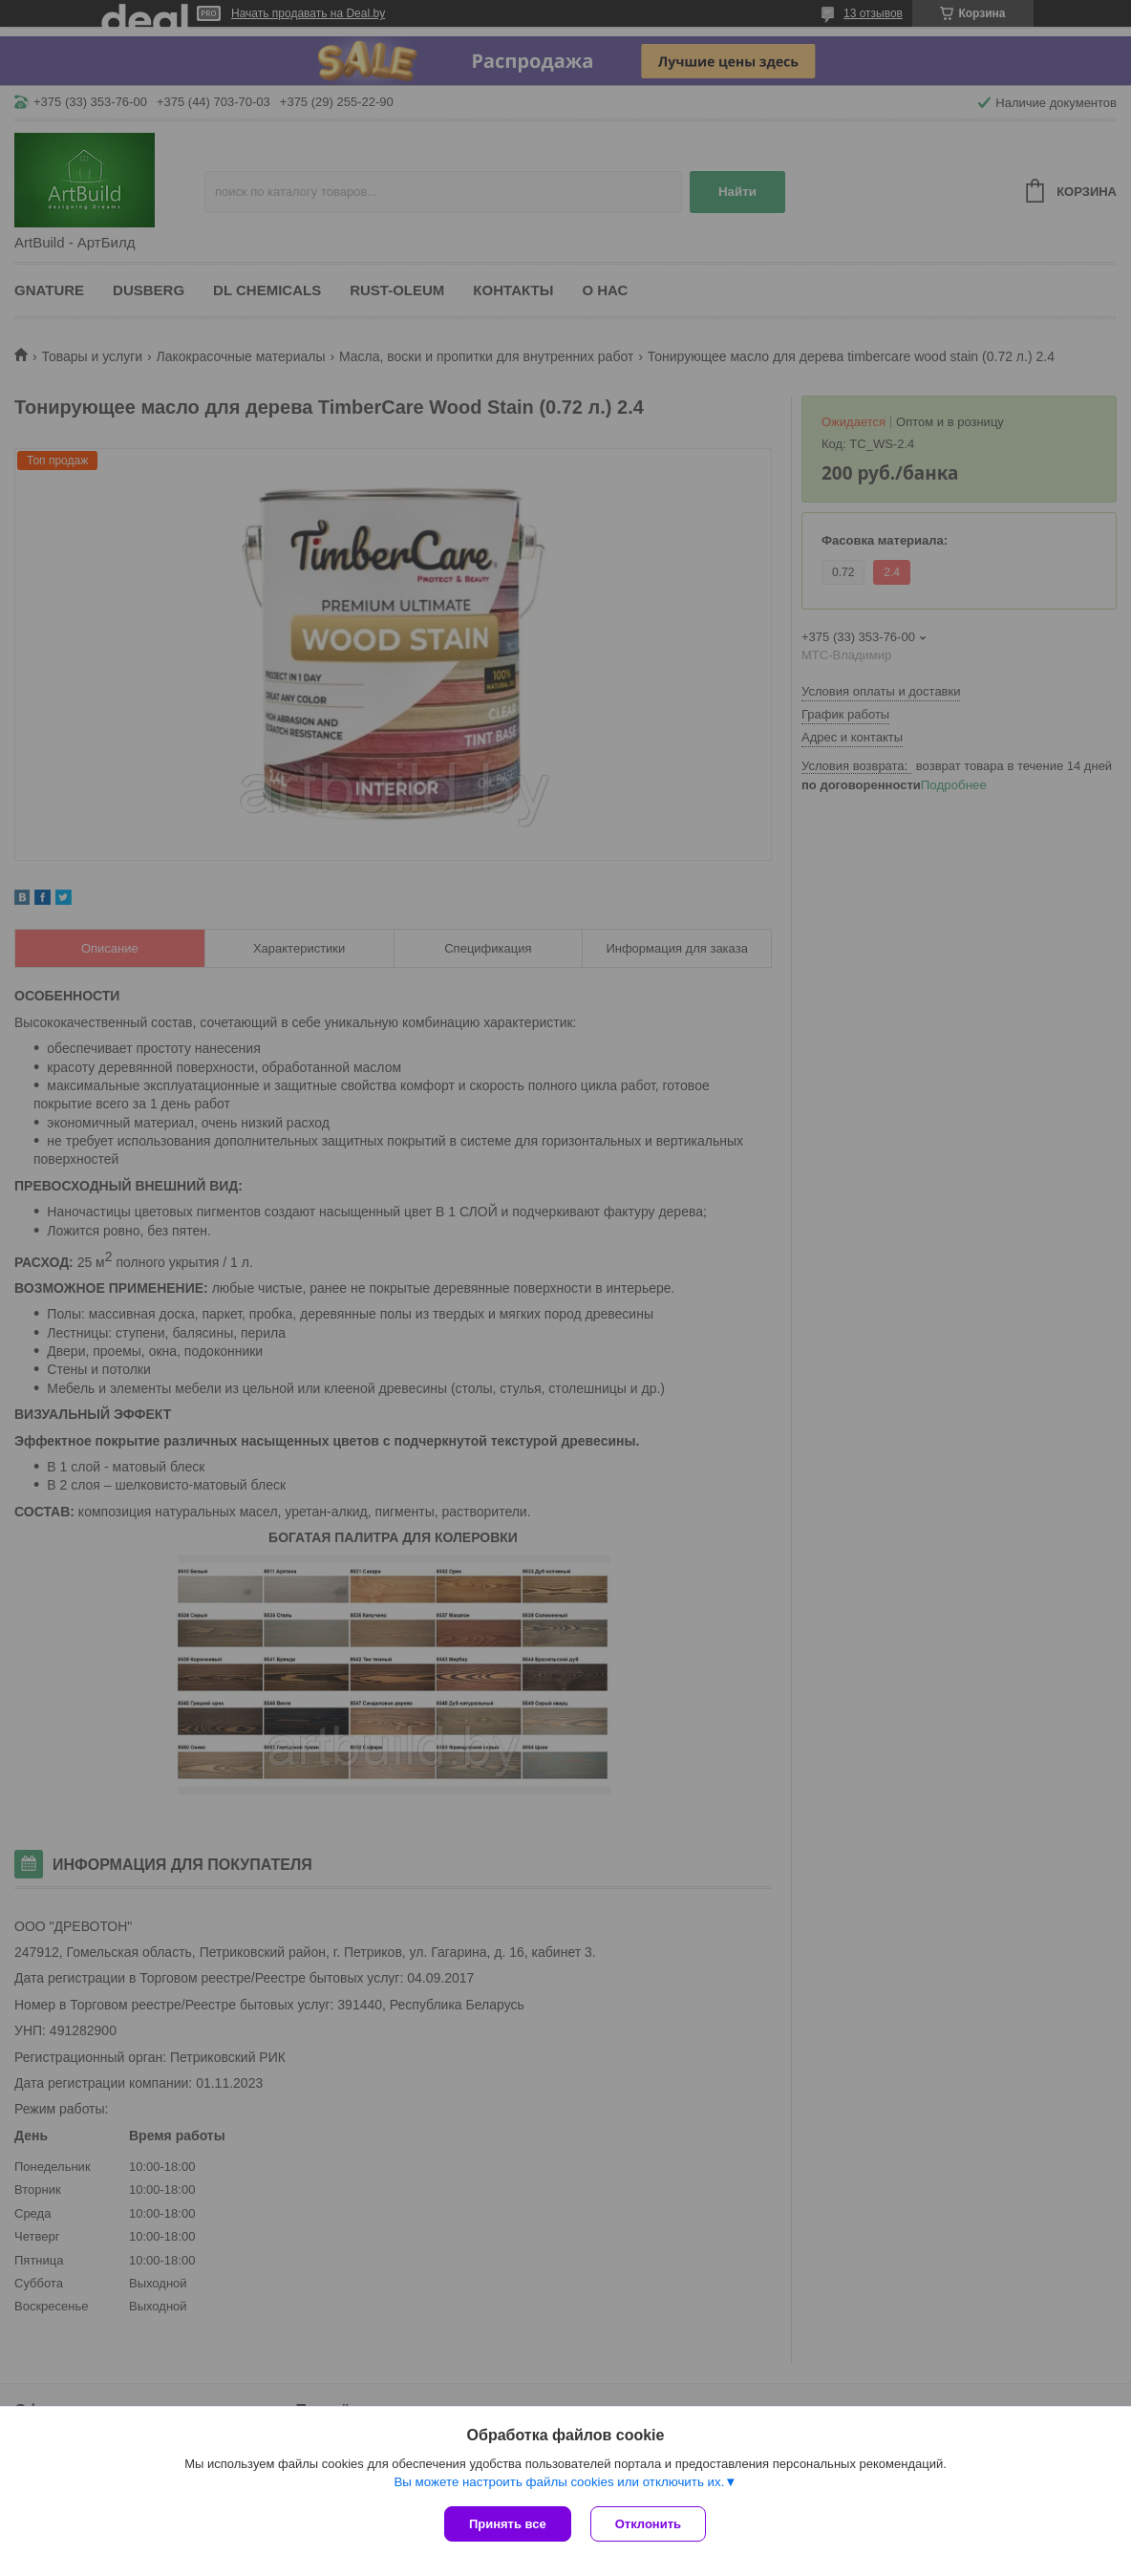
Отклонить (648, 2524)
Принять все (507, 2524)
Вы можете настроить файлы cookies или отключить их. (559, 2482)
